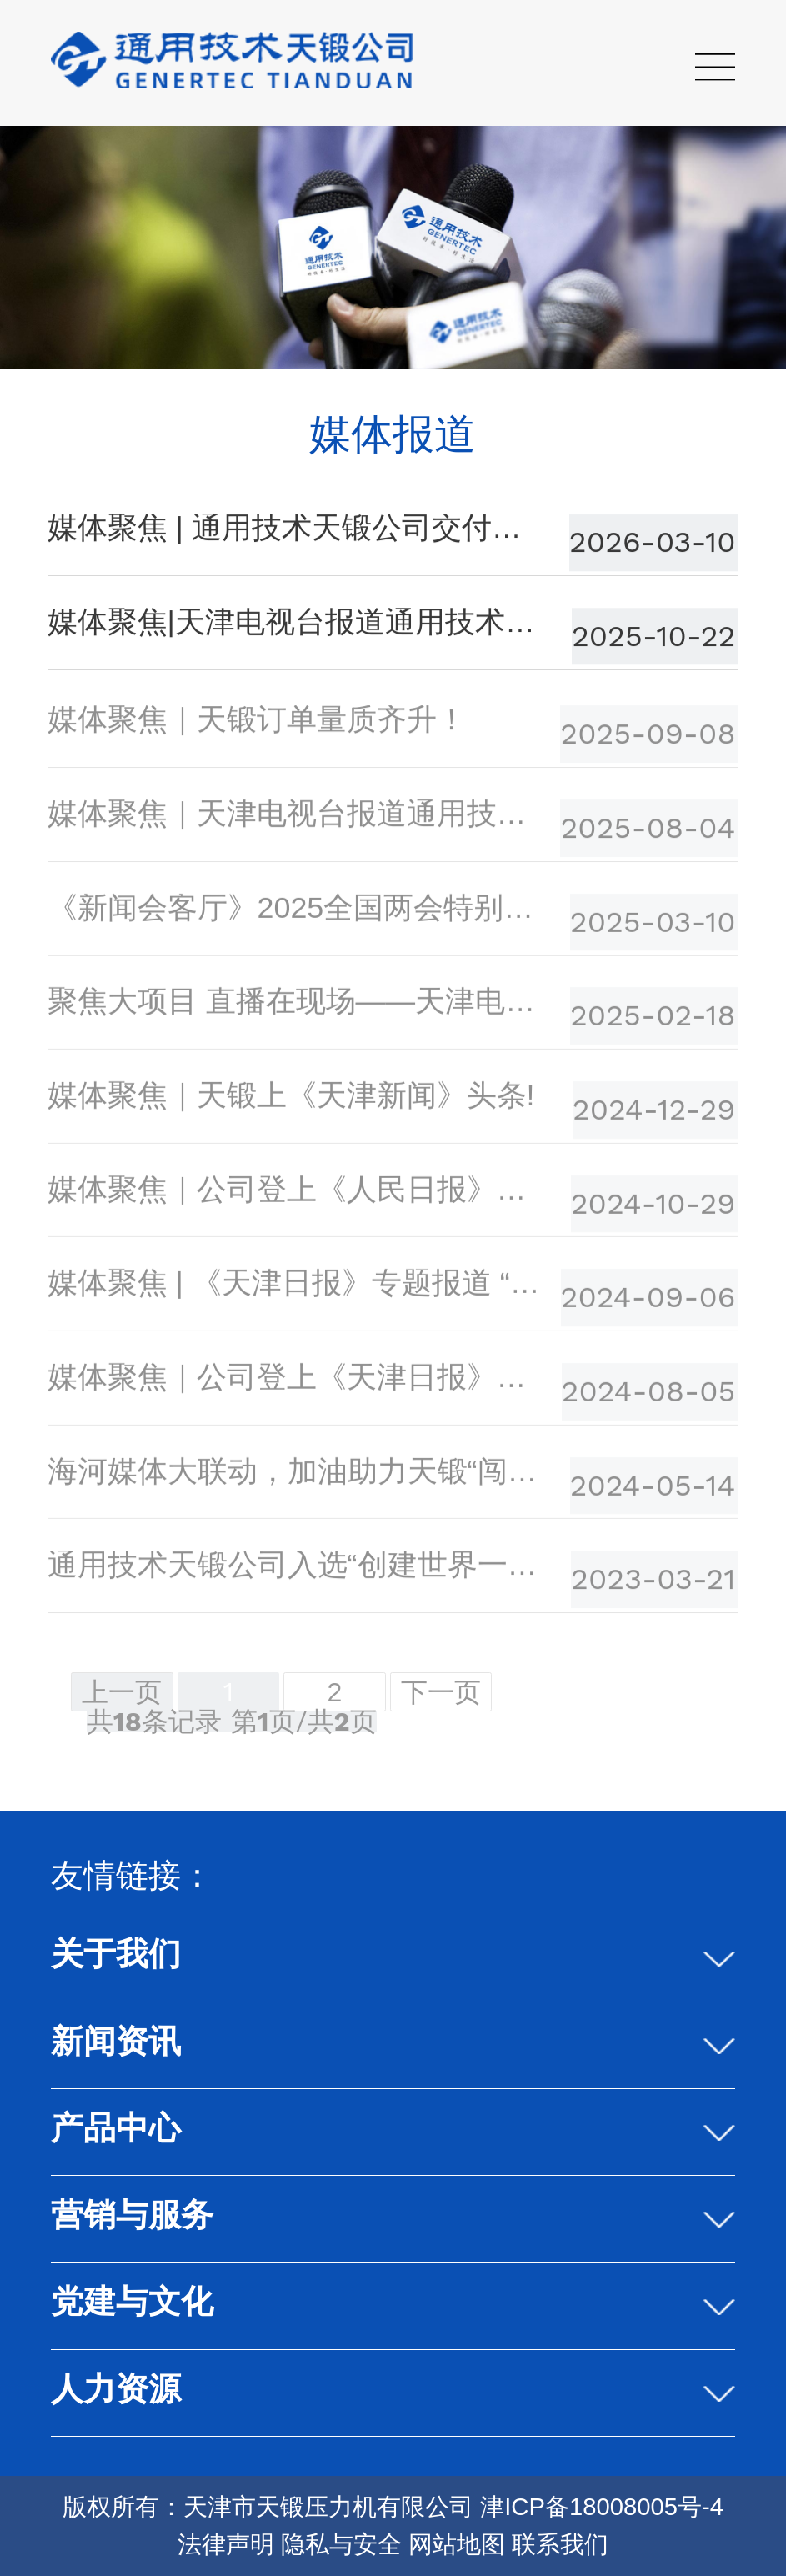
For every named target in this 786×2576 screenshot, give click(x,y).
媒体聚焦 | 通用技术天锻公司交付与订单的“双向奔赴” (296, 529)
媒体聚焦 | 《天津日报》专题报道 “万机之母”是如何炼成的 (296, 1287)
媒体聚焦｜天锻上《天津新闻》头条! (291, 1100)
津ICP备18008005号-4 (601, 2506)
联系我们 (560, 2544)
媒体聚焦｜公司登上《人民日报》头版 (296, 1193)
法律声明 (226, 2544)
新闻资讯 (116, 2041)
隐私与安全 (341, 2544)
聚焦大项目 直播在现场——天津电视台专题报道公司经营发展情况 (296, 1005)
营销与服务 (132, 2215)
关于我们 (116, 1954)
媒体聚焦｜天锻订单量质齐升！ (257, 724)
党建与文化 (132, 2301)
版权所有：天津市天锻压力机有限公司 (268, 2506)
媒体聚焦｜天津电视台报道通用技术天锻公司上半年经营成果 (296, 818)
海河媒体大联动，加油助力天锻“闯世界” (296, 1475)
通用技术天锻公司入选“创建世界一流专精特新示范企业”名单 (296, 1569)
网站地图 (456, 2544)
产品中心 (116, 2128)
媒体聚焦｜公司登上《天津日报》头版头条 (296, 1381)
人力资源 (116, 2389)
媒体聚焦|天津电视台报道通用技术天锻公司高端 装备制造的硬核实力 (296, 624)
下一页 (441, 1692)
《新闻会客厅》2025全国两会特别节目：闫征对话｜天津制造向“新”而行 (296, 911)
